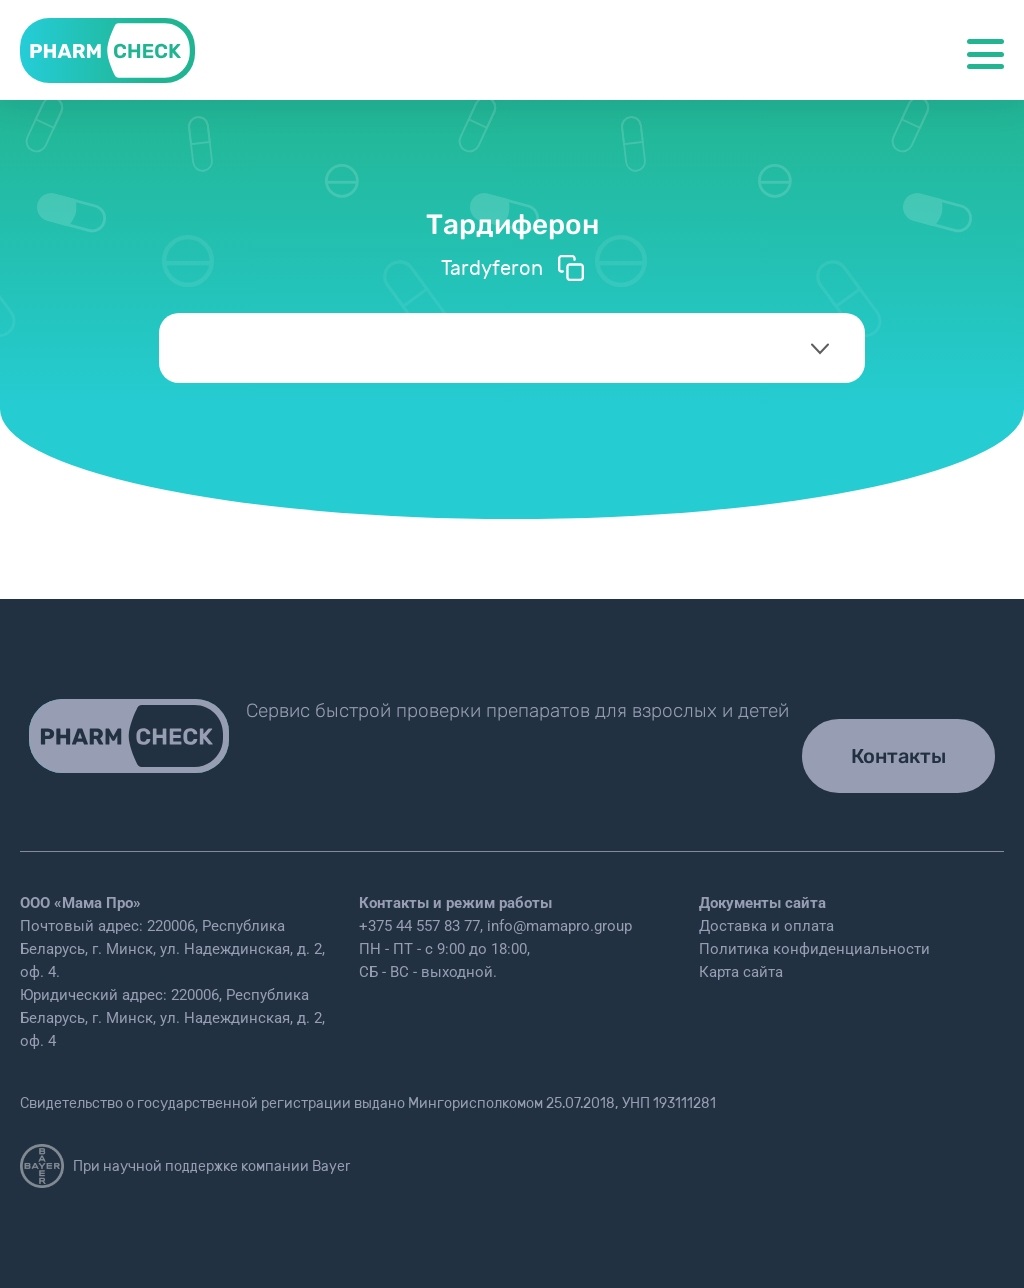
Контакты (898, 756)
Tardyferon (512, 268)
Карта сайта (741, 972)
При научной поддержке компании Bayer (185, 1166)
